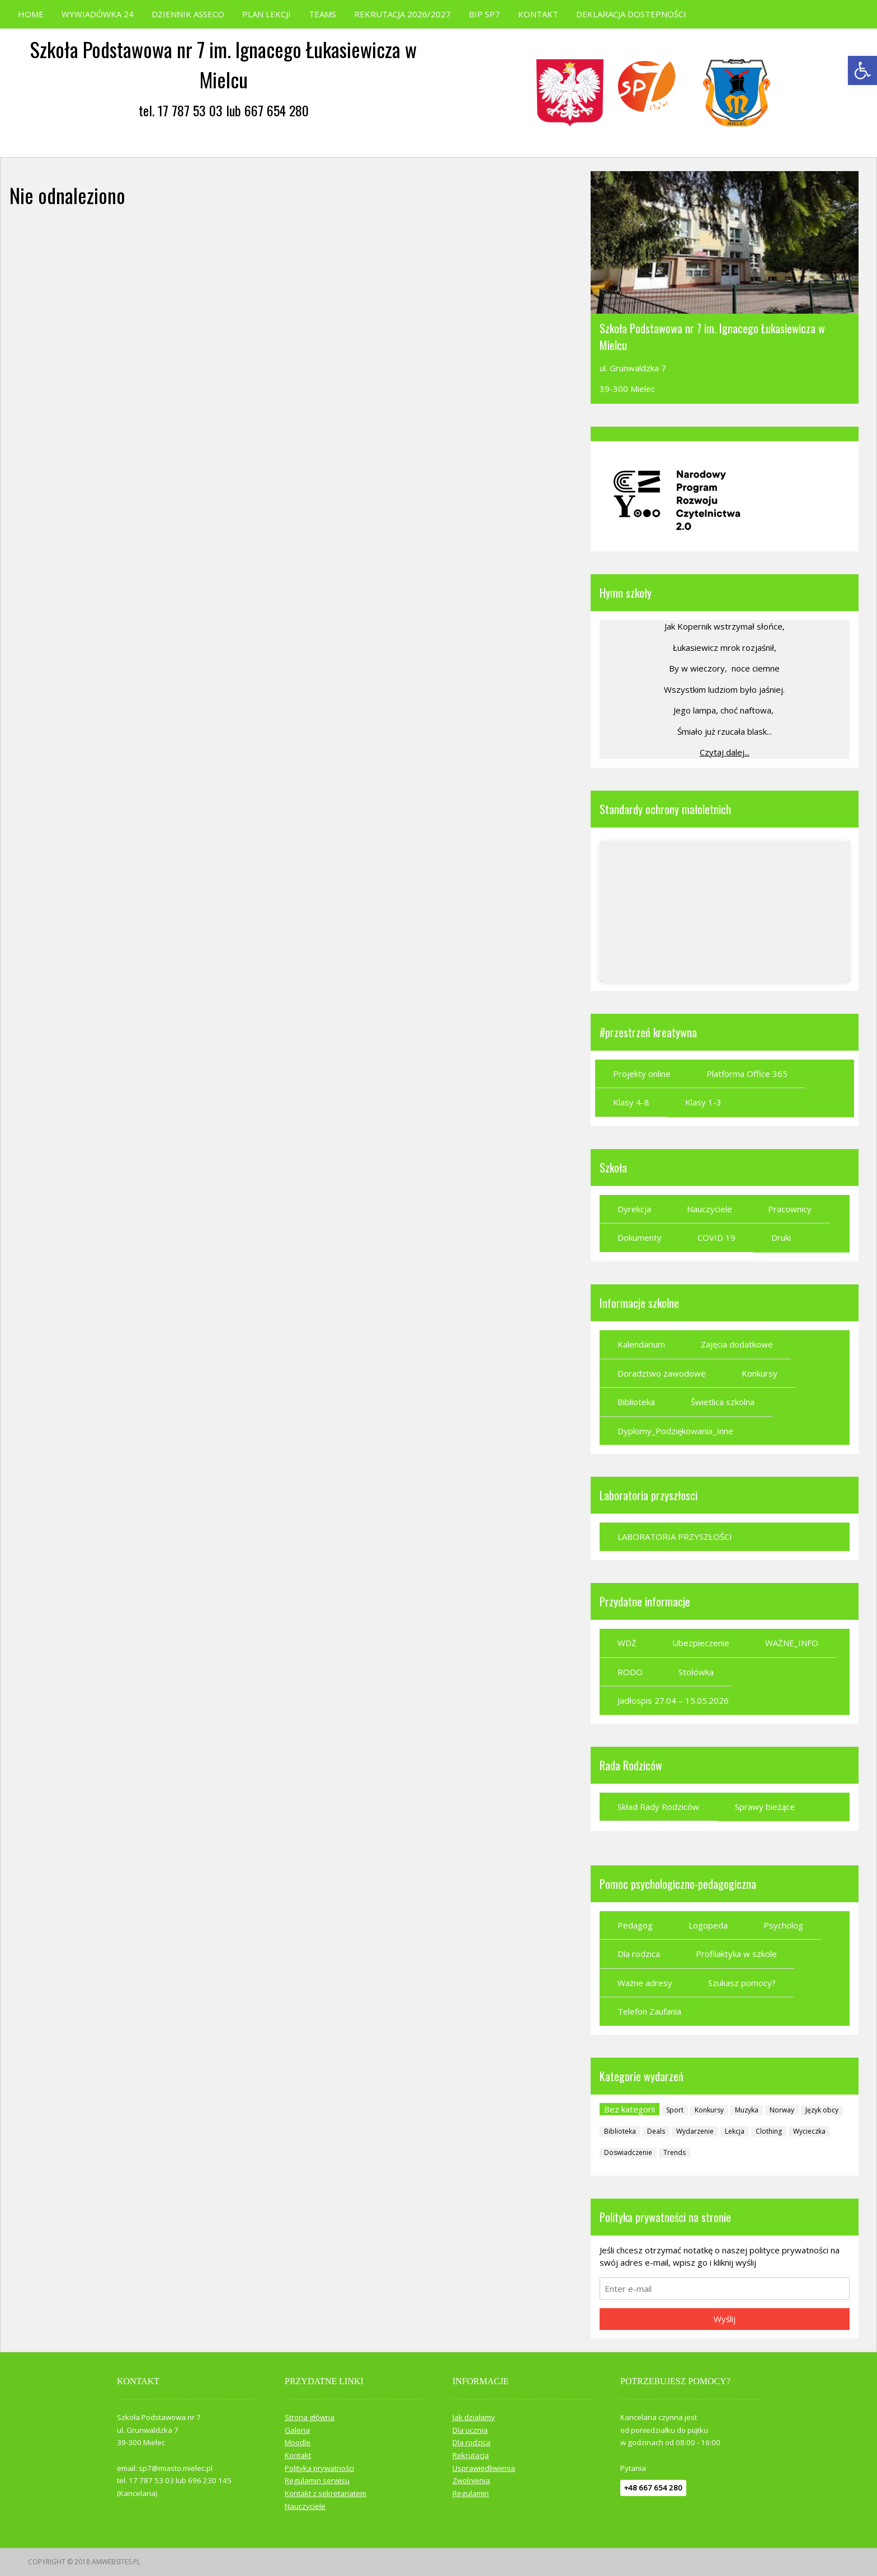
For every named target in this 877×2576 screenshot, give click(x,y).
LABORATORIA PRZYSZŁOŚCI (674, 1536)
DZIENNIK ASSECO (188, 14)
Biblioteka (636, 1401)
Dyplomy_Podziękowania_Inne (675, 1430)
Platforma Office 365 (747, 1073)
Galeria (297, 2430)
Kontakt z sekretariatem (325, 2493)
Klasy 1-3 (703, 1102)
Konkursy (759, 1373)
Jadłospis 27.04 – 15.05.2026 (673, 1700)
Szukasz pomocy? (742, 1982)
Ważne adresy (644, 1982)
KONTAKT (538, 14)
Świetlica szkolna (723, 1401)
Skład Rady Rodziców (658, 1806)
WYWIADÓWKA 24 (98, 14)
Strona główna (309, 2417)
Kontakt (298, 2455)
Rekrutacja (470, 2455)
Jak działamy (473, 2417)
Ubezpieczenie (700, 1642)
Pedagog (635, 1925)
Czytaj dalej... (724, 752)
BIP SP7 (484, 14)
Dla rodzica (638, 1953)
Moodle (297, 2442)
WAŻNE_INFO (791, 1642)
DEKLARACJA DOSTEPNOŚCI (631, 14)
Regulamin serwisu (317, 2480)
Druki (781, 1237)
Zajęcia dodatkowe (737, 1344)
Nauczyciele (709, 1208)
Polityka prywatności (319, 2468)
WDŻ (626, 1642)
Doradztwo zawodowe (661, 1373)
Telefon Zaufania (649, 2011)
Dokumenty (639, 1237)
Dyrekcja (634, 1208)
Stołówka (696, 1671)
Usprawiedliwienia (483, 2468)
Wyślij (724, 2318)
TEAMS (322, 14)
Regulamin (470, 2493)
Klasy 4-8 (631, 1102)
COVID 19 (716, 1237)
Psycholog (783, 1925)
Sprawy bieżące (765, 1806)
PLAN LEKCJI (266, 14)
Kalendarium (641, 1344)
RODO (630, 1671)
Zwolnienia (471, 2480)
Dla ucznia (470, 2430)
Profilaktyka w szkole (736, 1953)
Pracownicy (790, 1208)
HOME (31, 14)
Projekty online (642, 1073)
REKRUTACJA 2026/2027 (402, 14)
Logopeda (708, 1925)
